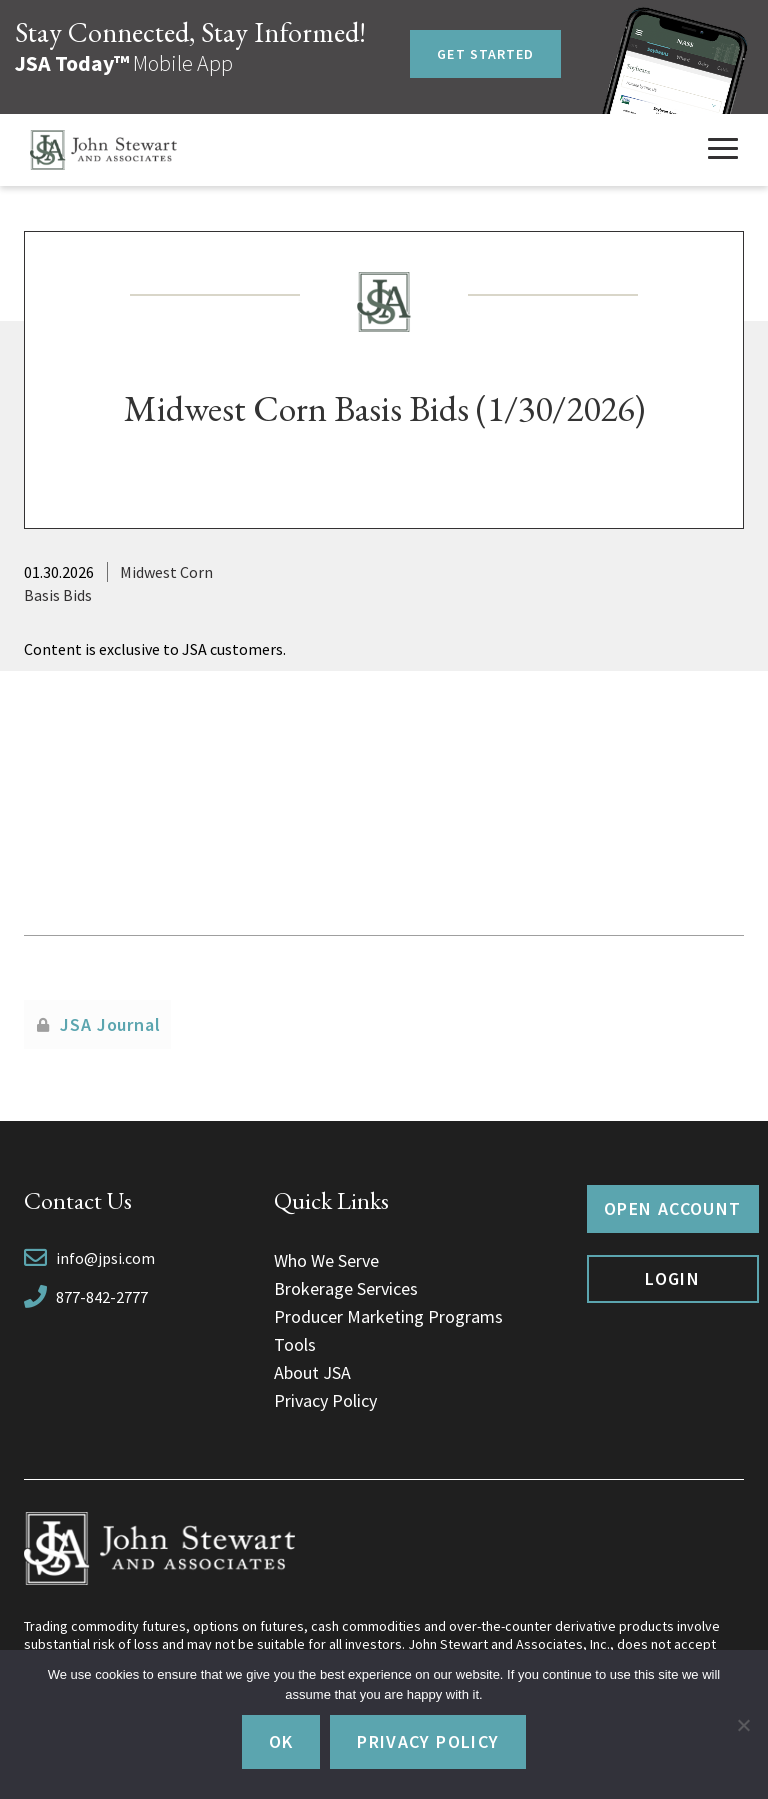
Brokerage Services (346, 1288)
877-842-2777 (102, 1297)
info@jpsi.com (105, 1258)
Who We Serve (326, 1260)
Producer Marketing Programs (388, 1316)
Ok (281, 1741)
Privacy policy (428, 1741)
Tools (295, 1344)
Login (672, 1278)
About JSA (312, 1372)
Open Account (672, 1208)
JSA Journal (110, 1024)
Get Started (485, 54)
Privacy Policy (325, 1400)
